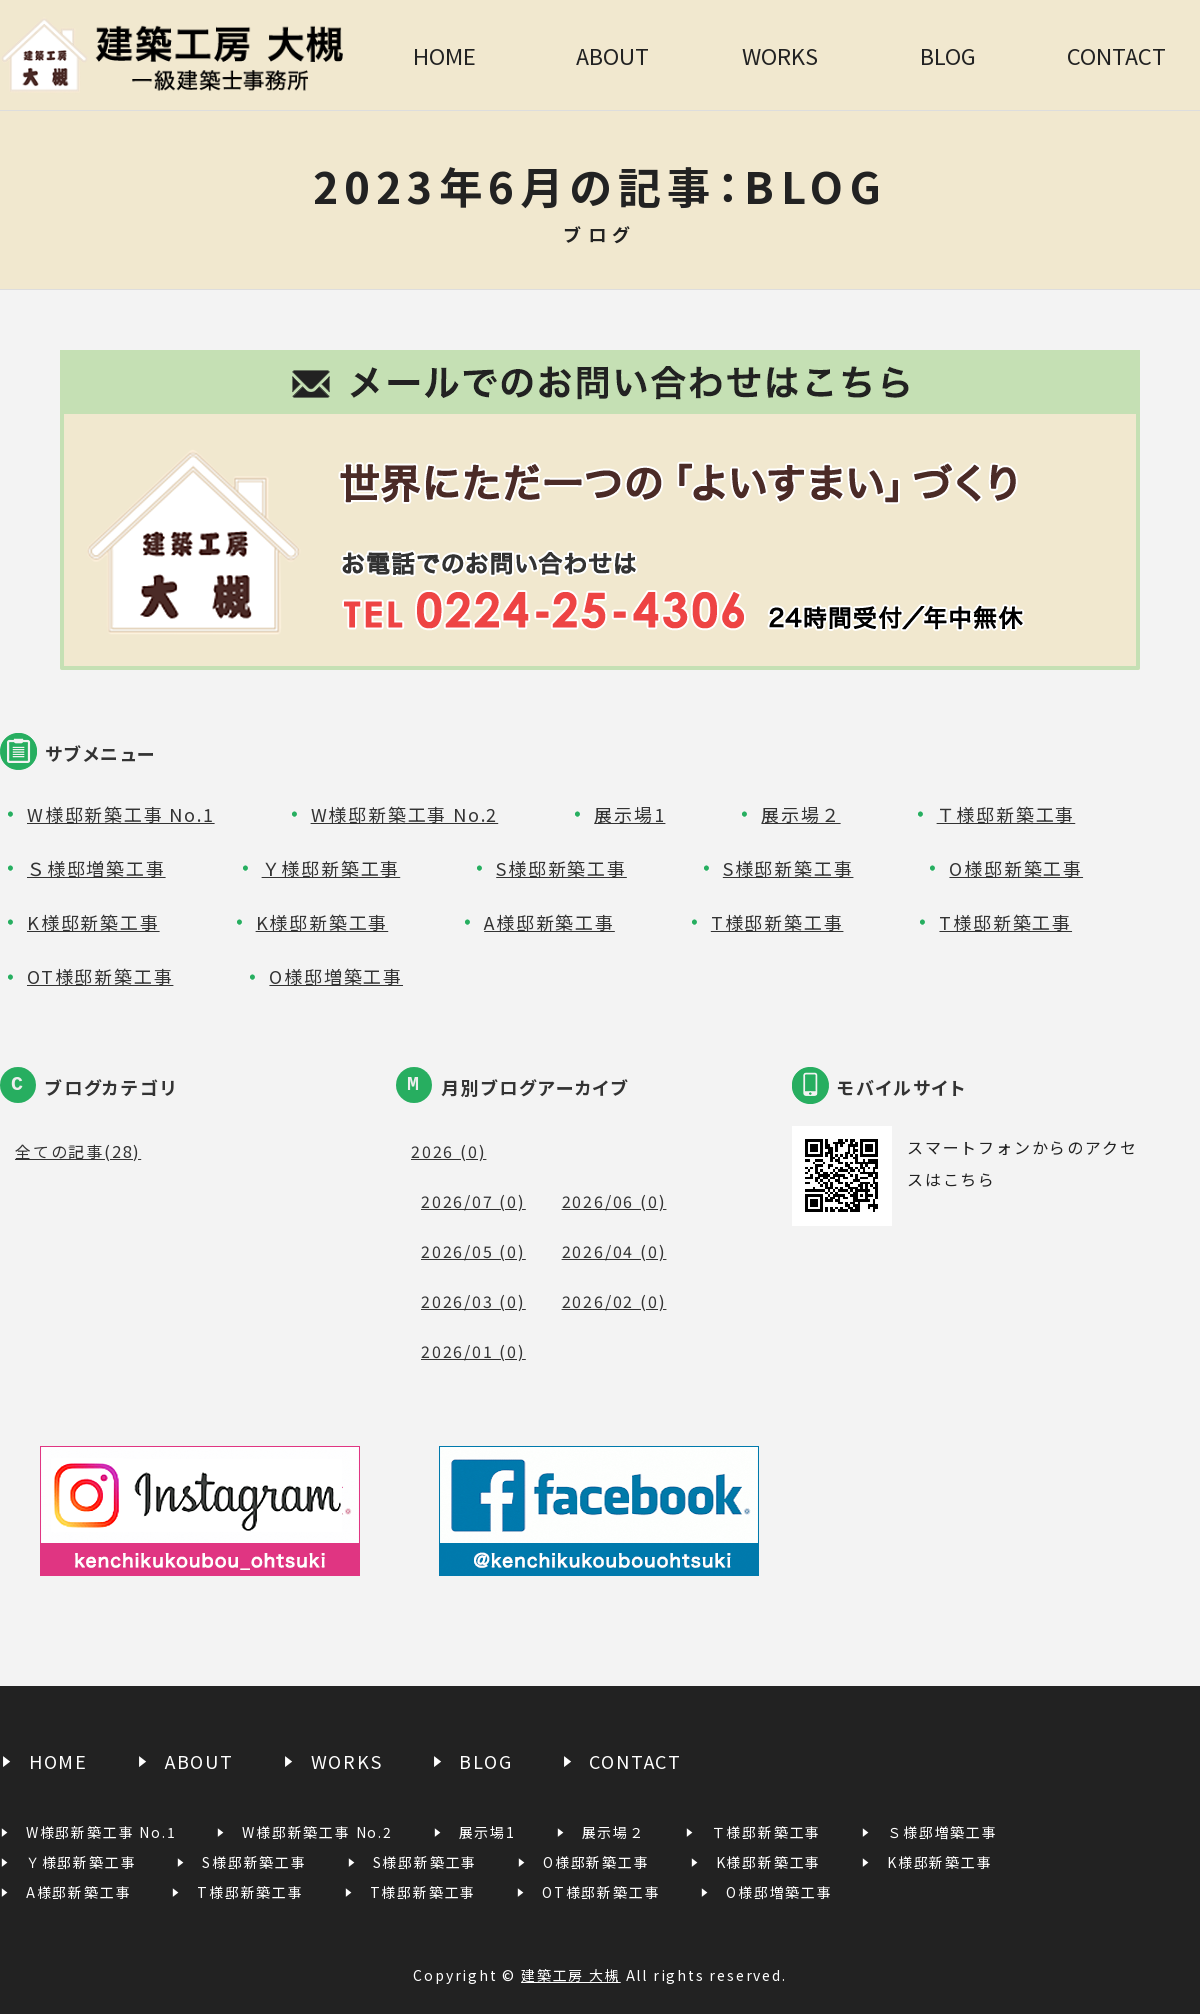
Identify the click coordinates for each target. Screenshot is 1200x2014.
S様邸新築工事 (561, 868)
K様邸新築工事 (93, 922)
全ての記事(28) (78, 1151)
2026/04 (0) (614, 1251)
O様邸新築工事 (1016, 868)
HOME (444, 55)
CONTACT (1116, 55)
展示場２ (800, 814)
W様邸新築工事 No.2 (405, 814)
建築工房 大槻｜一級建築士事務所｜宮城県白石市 (180, 55)
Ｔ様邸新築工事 (1006, 814)
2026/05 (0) (473, 1251)
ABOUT (612, 55)
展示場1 (629, 814)
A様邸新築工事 (549, 922)
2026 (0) (448, 1151)
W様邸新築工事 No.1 (121, 814)
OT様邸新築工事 (100, 976)
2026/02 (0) (614, 1301)
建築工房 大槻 (571, 1975)
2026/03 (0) (473, 1301)
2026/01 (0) (473, 1351)
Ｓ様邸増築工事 (96, 868)
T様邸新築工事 (777, 922)
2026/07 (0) (473, 1201)
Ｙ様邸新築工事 (331, 868)
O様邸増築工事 (336, 976)
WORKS (780, 55)
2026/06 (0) (614, 1201)
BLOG (948, 55)
